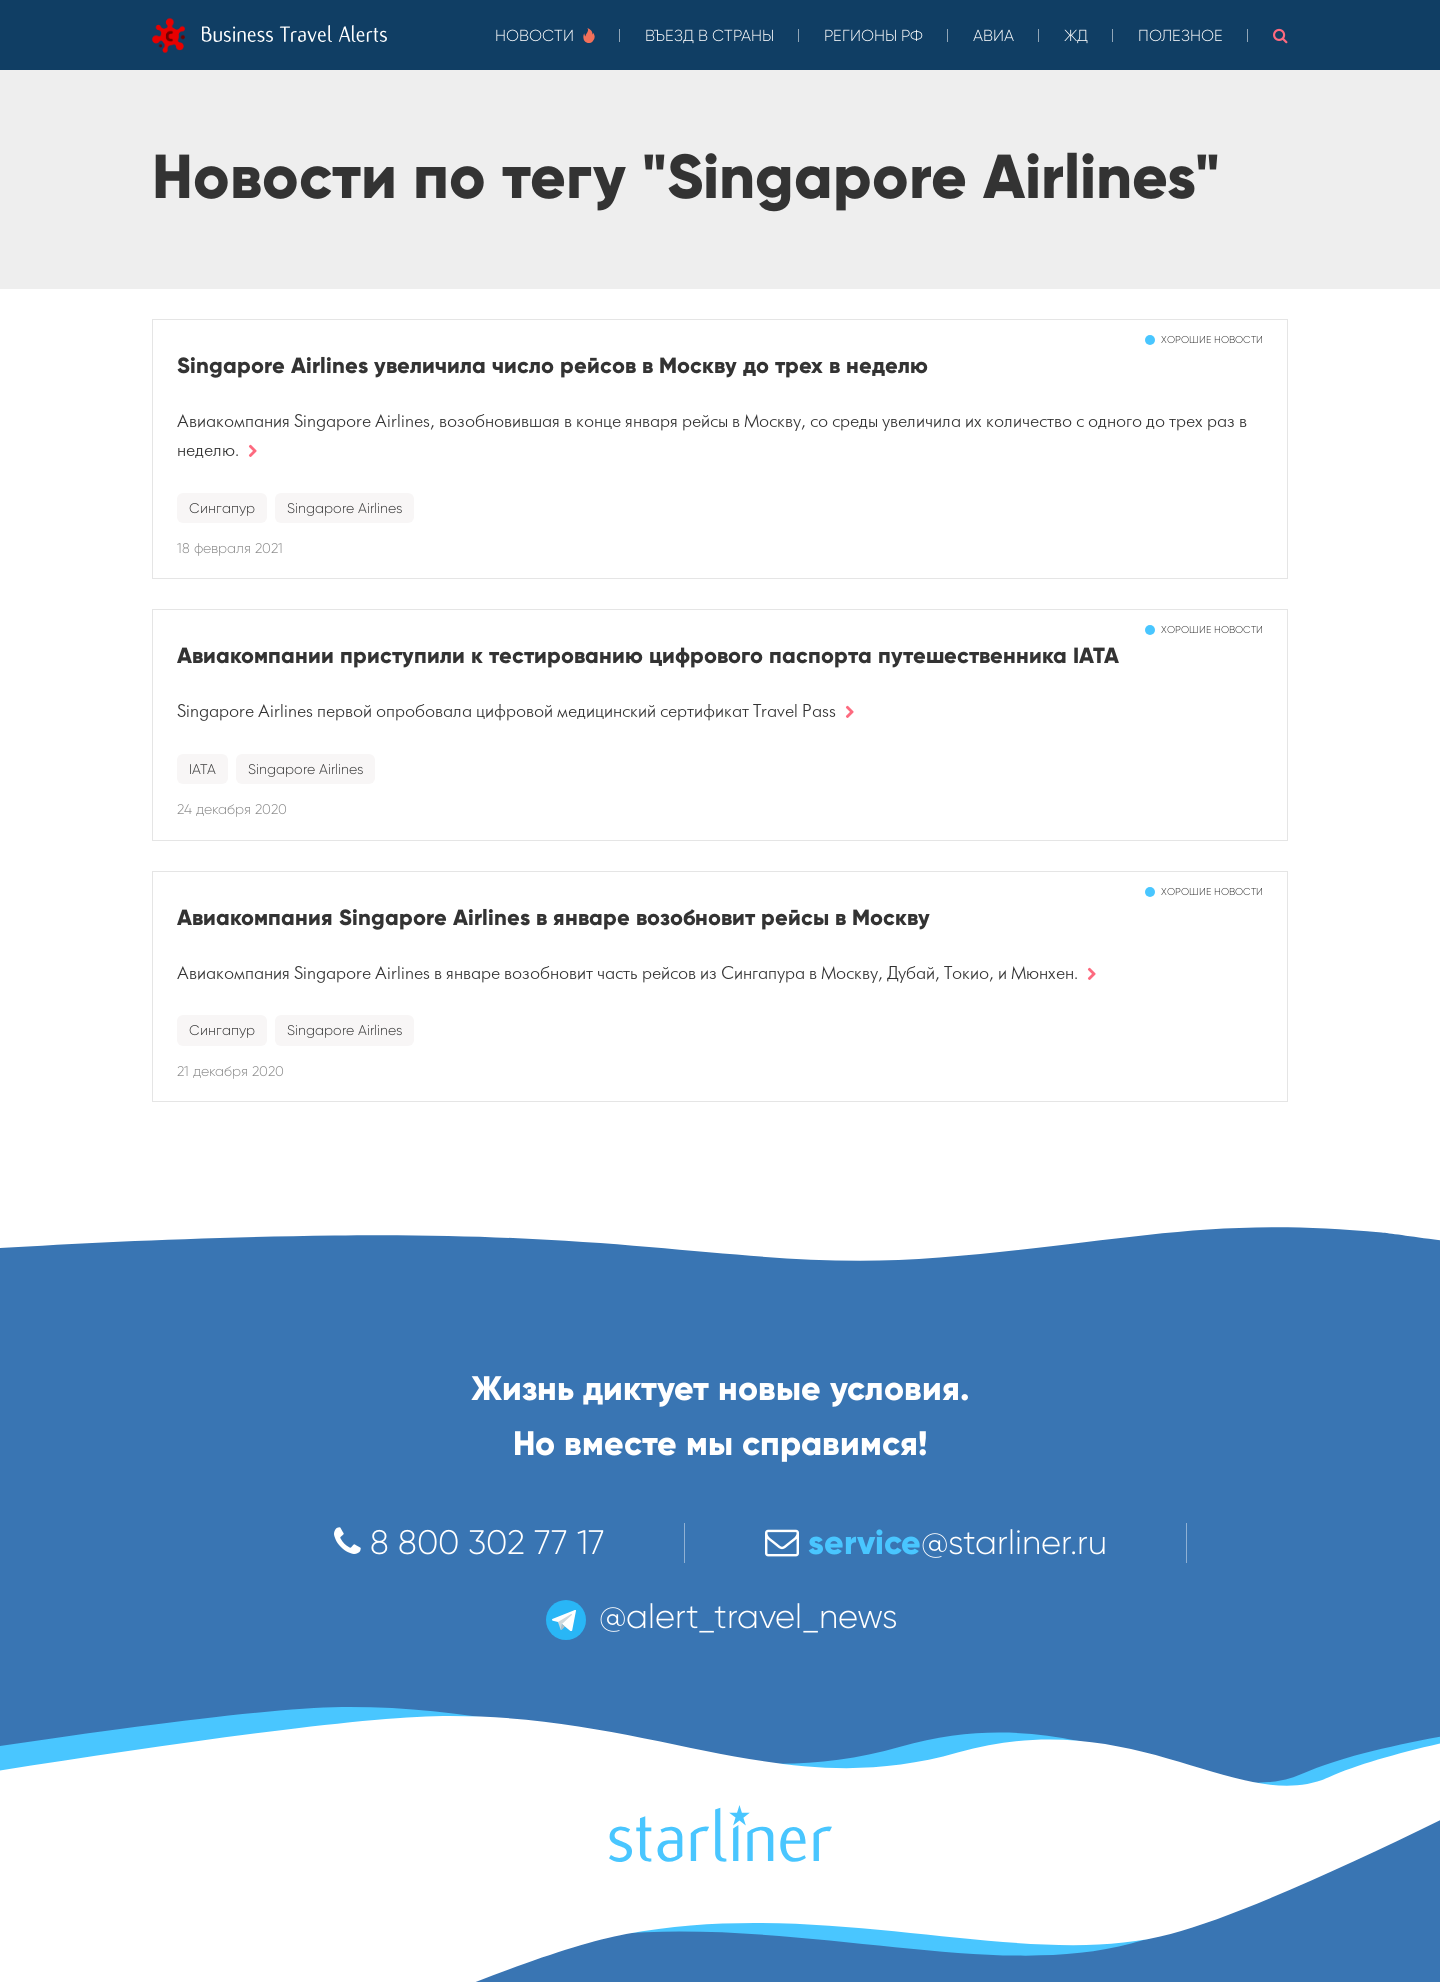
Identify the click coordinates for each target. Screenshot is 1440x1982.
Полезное (1180, 35)
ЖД (1076, 35)
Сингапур (222, 508)
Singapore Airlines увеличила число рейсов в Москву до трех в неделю (552, 365)
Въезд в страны (709, 35)
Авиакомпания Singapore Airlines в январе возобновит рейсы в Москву (553, 917)
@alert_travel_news (720, 1616)
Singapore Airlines (344, 508)
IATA (202, 769)
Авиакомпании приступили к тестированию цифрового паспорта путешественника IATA (648, 655)
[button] (1280, 35)
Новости (545, 35)
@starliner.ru (936, 1542)
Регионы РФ (873, 35)
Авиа (993, 35)
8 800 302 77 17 (469, 1542)
